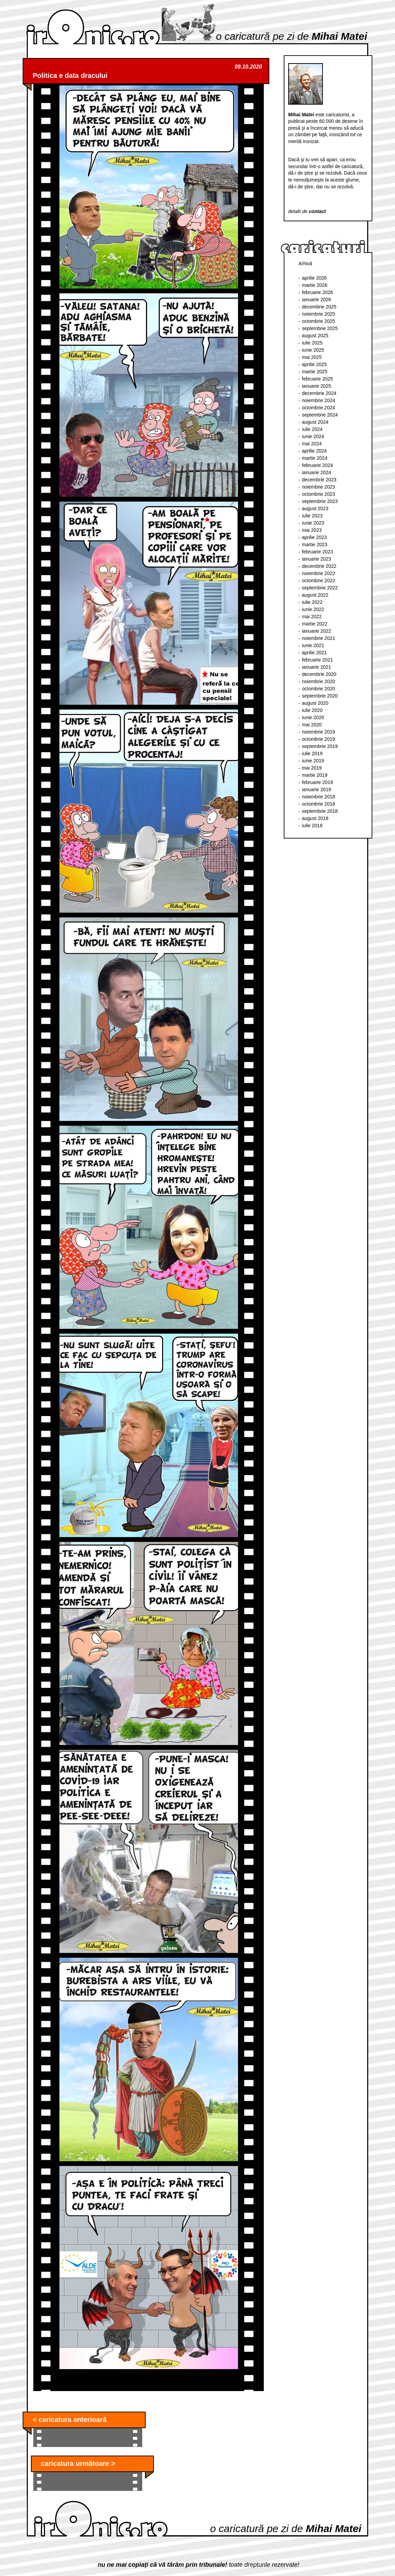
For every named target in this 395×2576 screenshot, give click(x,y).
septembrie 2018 (320, 811)
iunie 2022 (313, 609)
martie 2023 (314, 544)
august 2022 (315, 595)
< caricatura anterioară (69, 2419)
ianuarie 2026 (316, 299)
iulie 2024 (312, 429)
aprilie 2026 (314, 278)
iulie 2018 (312, 825)
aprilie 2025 (314, 364)
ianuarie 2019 (316, 789)
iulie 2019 (312, 753)
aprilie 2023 (314, 537)
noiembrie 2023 (318, 487)
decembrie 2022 (319, 566)
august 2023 (315, 508)
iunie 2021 (313, 645)
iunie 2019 (313, 760)
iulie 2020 (312, 710)
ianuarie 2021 (316, 667)
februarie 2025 (317, 379)
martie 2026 (314, 285)
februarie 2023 (317, 551)
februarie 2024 (317, 465)
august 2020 (315, 703)
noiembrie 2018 (318, 796)
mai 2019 (312, 768)
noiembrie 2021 (318, 638)
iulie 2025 (312, 343)
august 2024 (315, 422)
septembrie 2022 (320, 587)
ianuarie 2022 (316, 631)
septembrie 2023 (320, 501)
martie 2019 (314, 775)
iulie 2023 (312, 515)
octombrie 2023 (318, 494)
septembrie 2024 (320, 415)
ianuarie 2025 (316, 386)
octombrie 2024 (318, 407)
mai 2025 (312, 357)
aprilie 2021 (314, 652)
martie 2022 (314, 624)
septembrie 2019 (320, 746)
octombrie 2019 (318, 739)
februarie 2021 (317, 660)
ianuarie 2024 (316, 472)
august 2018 (315, 818)
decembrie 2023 (319, 479)
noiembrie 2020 (318, 681)
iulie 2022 (312, 602)
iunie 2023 (313, 523)
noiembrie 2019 (318, 732)
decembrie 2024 (319, 393)
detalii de (307, 211)
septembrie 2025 (320, 328)
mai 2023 (312, 530)
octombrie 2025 (318, 321)
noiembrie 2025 (318, 314)
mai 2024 (312, 443)
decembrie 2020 (319, 674)
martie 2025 (314, 371)
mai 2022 (312, 616)
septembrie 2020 (320, 696)
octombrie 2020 (318, 688)
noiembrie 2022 (318, 573)
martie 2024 (314, 458)
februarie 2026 (317, 292)
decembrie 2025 (319, 306)
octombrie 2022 (318, 580)
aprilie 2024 (314, 451)
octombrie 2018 (318, 804)
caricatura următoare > (78, 2463)
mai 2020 (312, 724)
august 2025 (315, 335)
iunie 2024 (313, 436)
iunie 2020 (313, 717)
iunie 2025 (313, 350)
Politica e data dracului (70, 75)
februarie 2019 (317, 782)
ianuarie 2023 (316, 559)
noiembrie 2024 (318, 400)
